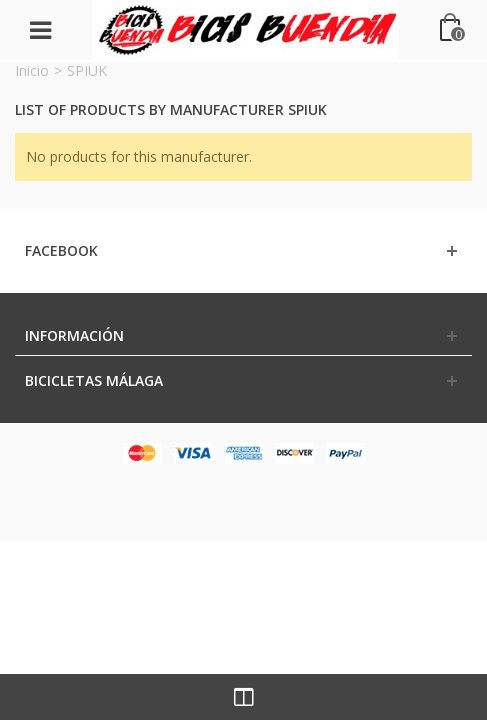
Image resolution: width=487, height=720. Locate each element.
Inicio (32, 70)
